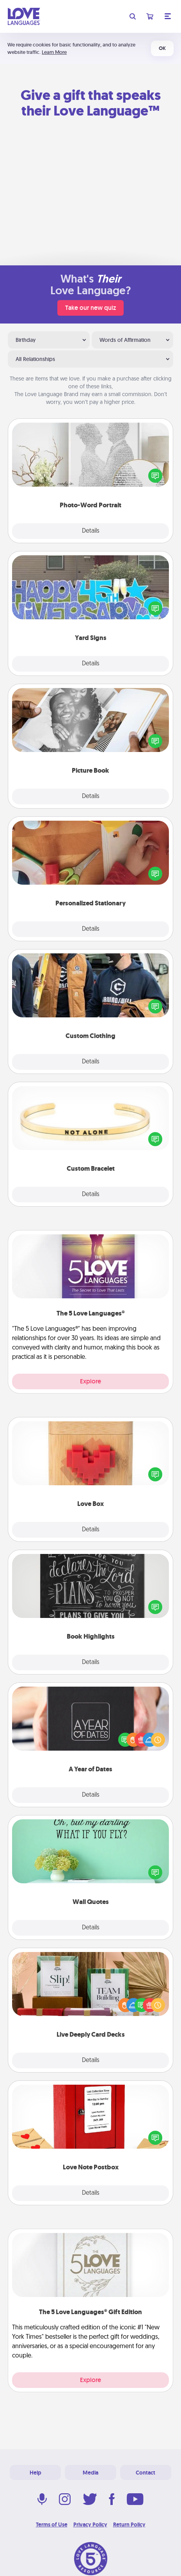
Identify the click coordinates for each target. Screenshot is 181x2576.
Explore (90, 1381)
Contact (145, 2472)
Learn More (54, 52)
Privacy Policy (90, 2524)
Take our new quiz (90, 308)
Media (90, 2472)
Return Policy (129, 2524)
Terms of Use (51, 2524)
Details (90, 531)
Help (35, 2472)
